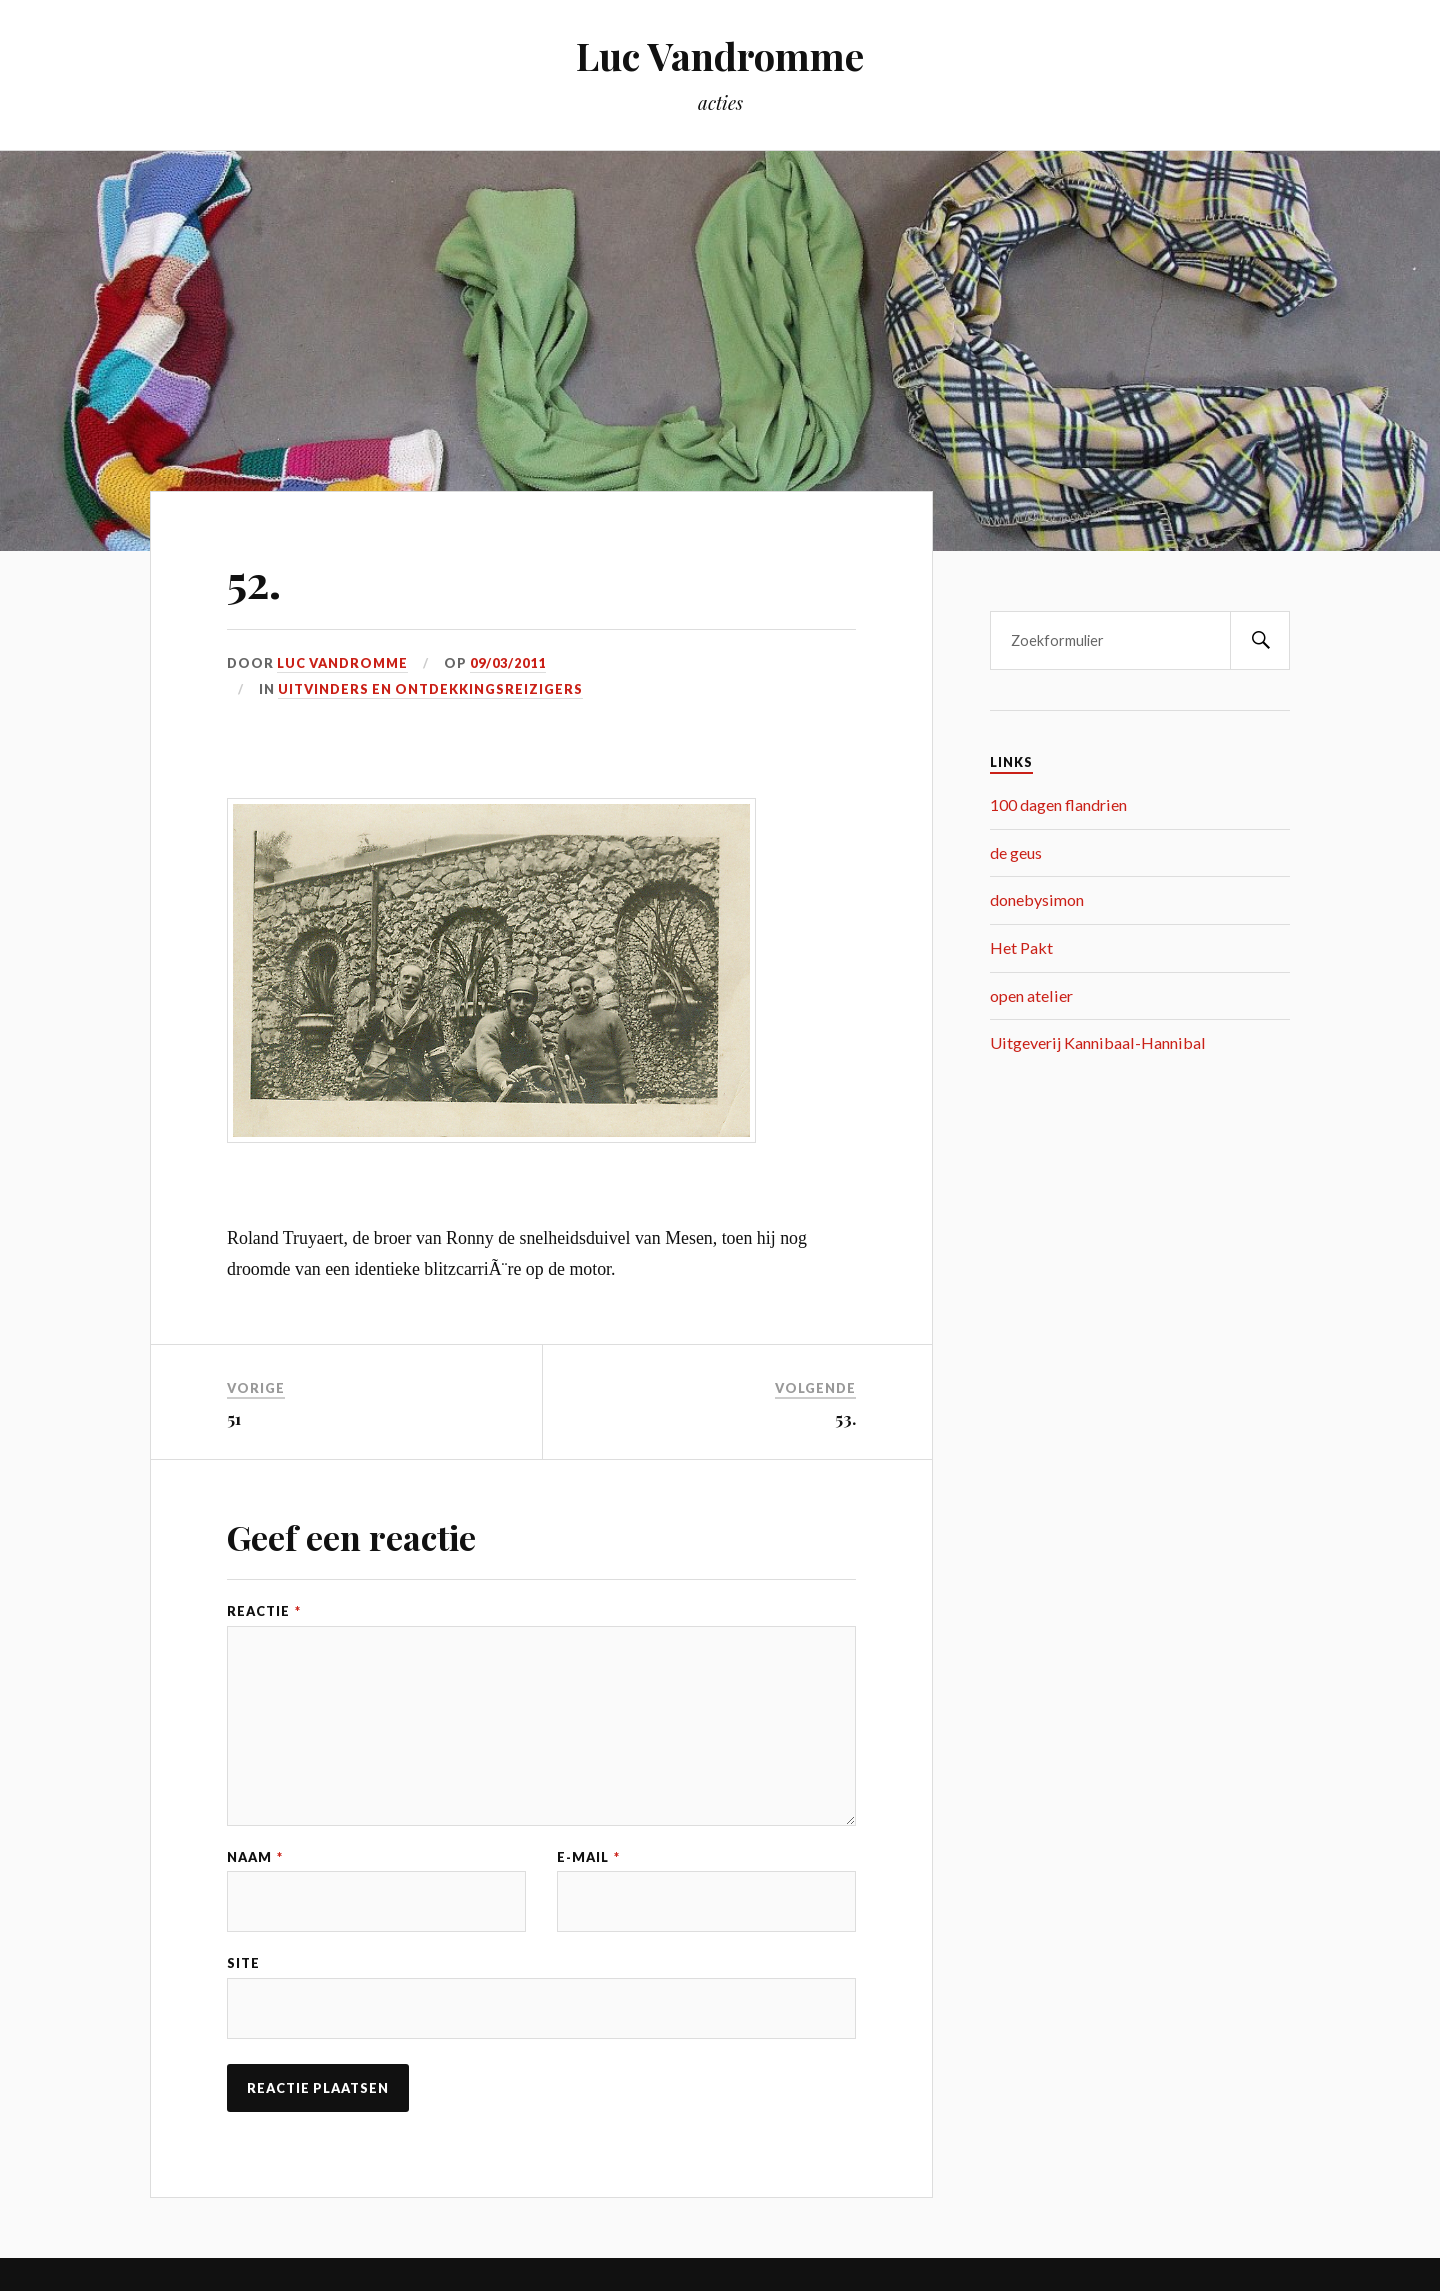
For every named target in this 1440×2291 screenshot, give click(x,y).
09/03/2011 (508, 663)
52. (254, 580)
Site (243, 1963)
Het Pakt (1021, 947)
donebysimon (1037, 899)
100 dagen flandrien (1058, 804)
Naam (255, 1857)
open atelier (1031, 995)
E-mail (588, 1857)
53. (845, 1418)
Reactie (264, 1611)
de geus (1016, 852)
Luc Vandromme (720, 55)
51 (234, 1418)
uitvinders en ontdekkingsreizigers (430, 689)
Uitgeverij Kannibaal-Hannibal (1098, 1042)
